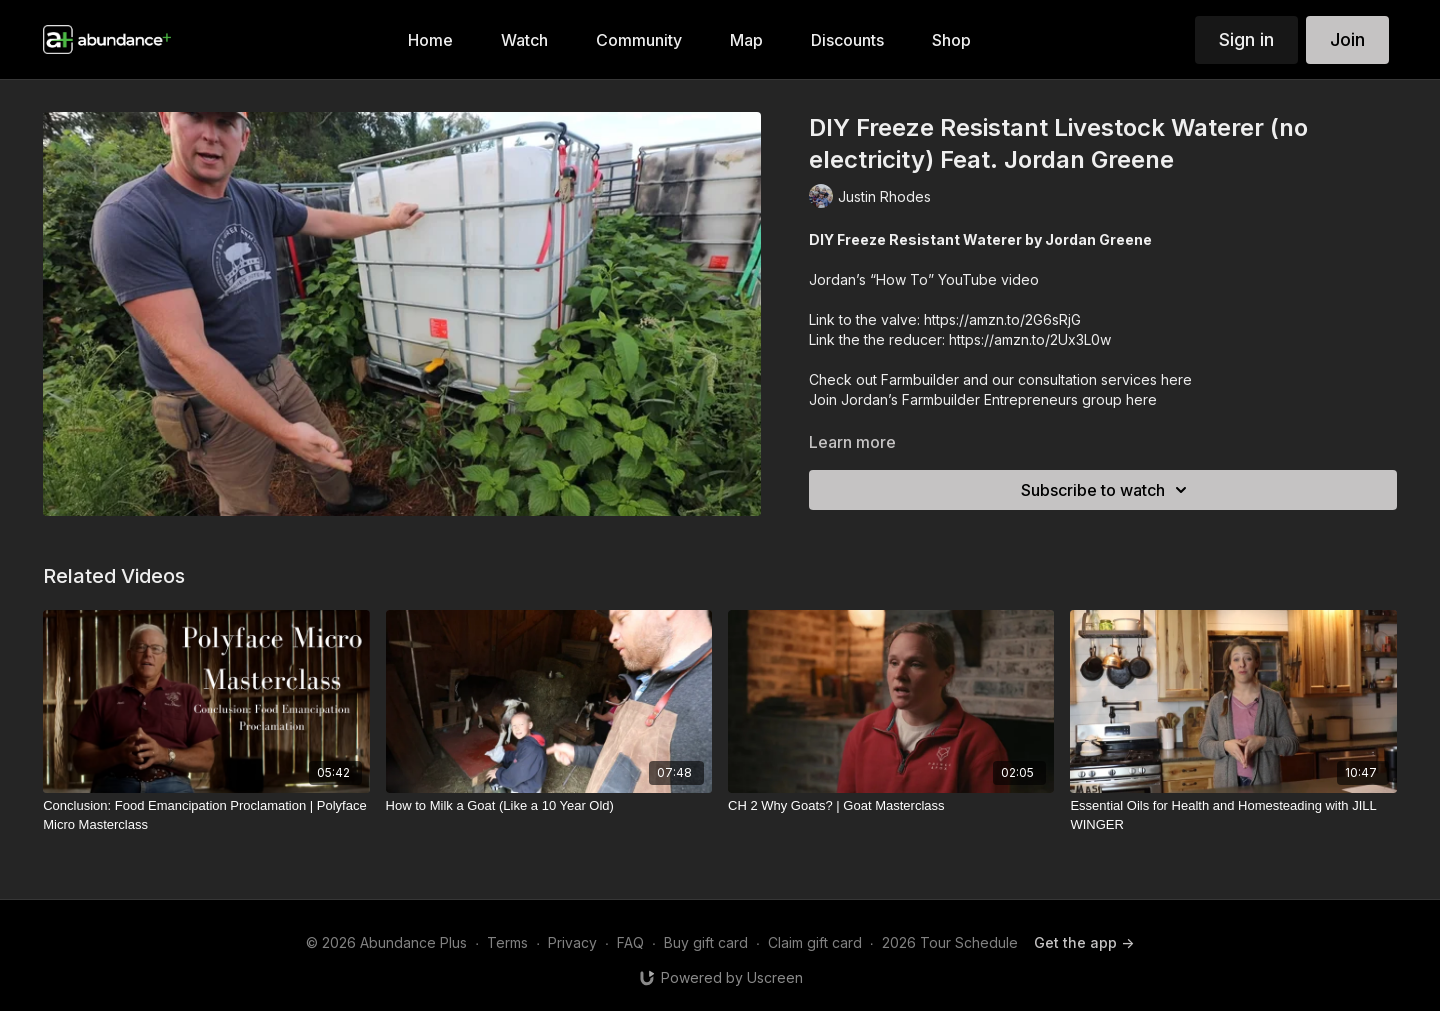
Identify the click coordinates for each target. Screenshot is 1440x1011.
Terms (507, 942)
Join (1347, 39)
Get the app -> (1084, 942)
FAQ (630, 942)
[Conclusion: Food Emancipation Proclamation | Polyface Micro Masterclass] (206, 815)
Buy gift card (706, 942)
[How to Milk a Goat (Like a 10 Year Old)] (549, 806)
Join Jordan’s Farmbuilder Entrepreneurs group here (983, 399)
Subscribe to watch (1107, 490)
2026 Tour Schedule (950, 942)
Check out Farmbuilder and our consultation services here (1000, 379)
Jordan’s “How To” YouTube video (924, 279)
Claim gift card (815, 942)
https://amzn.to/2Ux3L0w (1030, 339)
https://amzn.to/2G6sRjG (1000, 319)
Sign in (1246, 39)
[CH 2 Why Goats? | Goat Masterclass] (891, 806)
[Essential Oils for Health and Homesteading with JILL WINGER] (1233, 815)
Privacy (572, 942)
